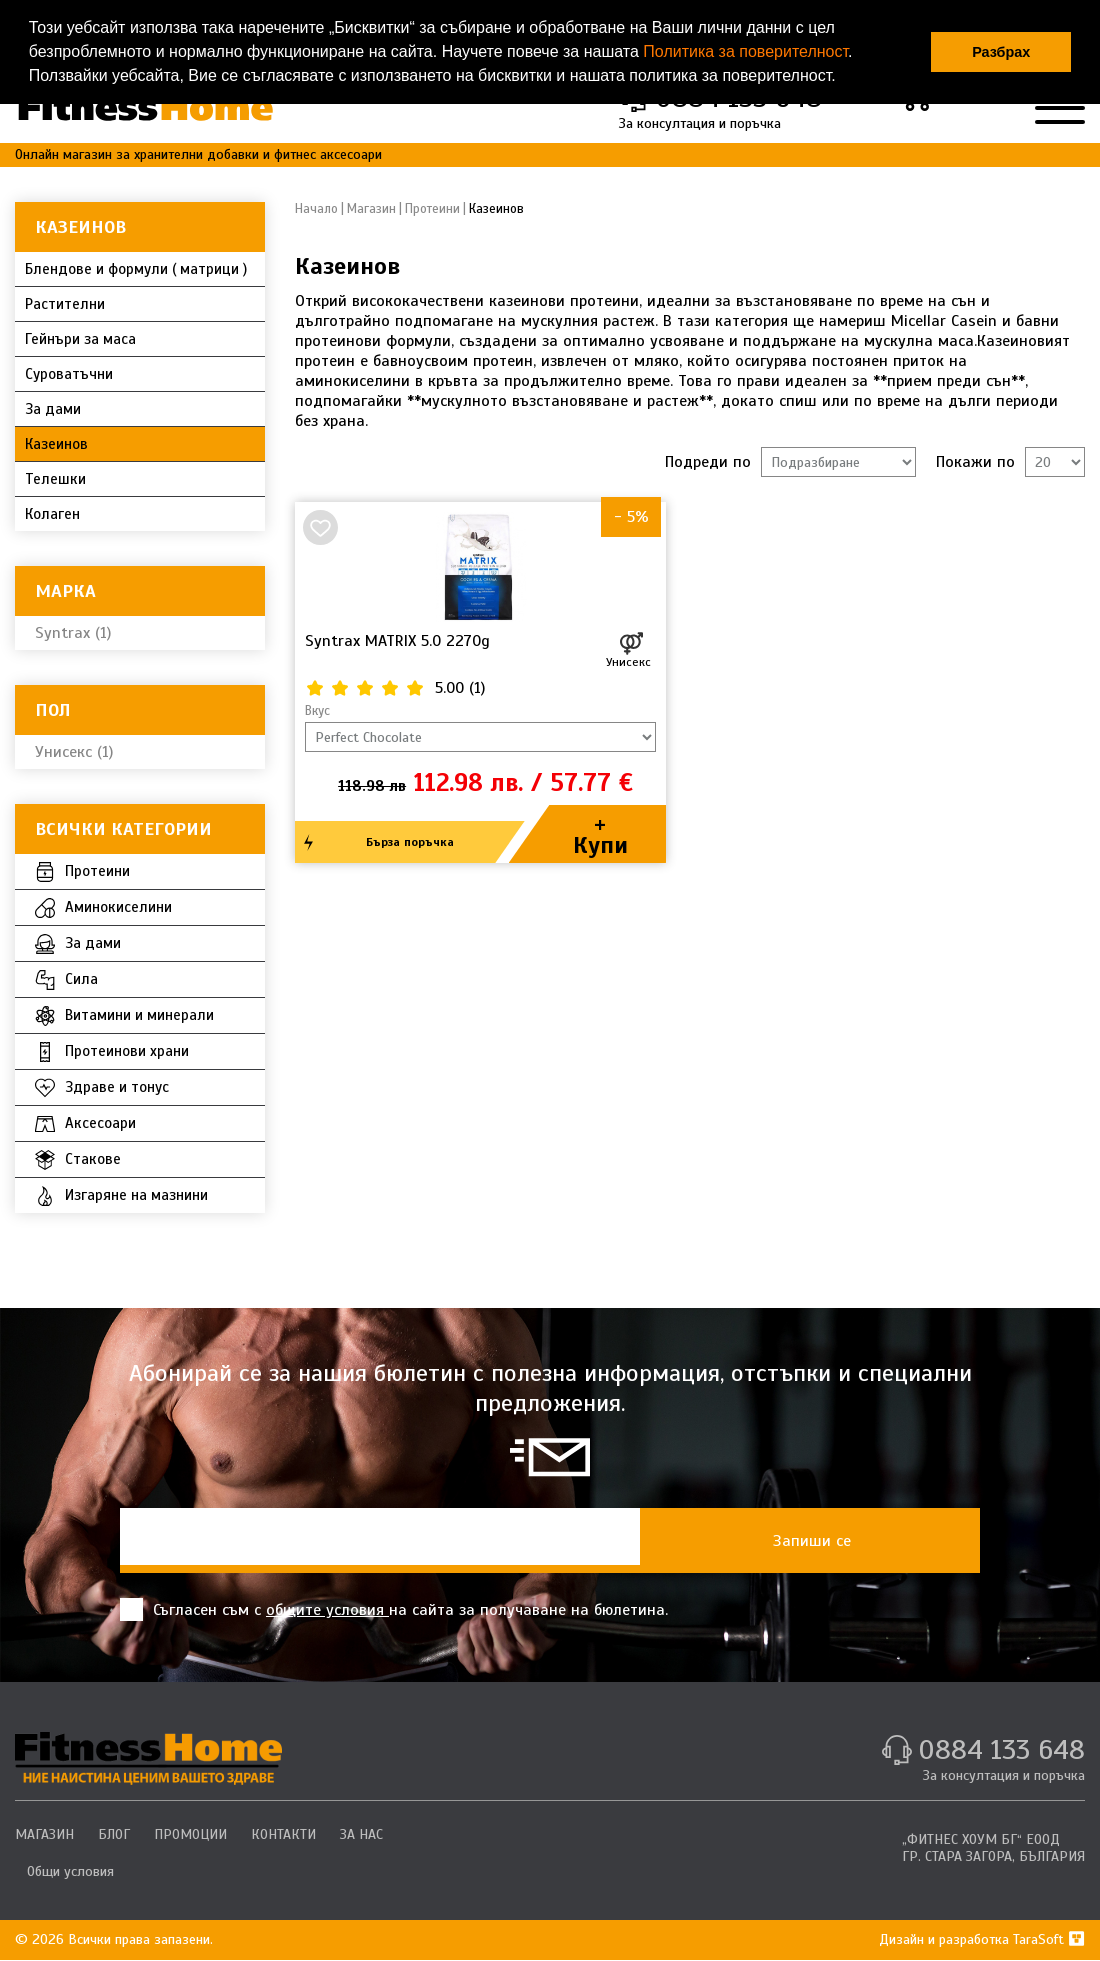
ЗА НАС (361, 1834)
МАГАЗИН (44, 1834)
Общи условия (70, 1871)
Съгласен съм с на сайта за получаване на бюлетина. (394, 1609)
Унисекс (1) (74, 752)
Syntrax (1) (73, 633)
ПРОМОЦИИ (190, 1834)
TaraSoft (1049, 1939)
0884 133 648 (1001, 1749)
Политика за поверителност (745, 51)
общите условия (327, 1610)
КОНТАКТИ (283, 1834)
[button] (843, 78)
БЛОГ (114, 1834)
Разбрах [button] (1001, 52)
